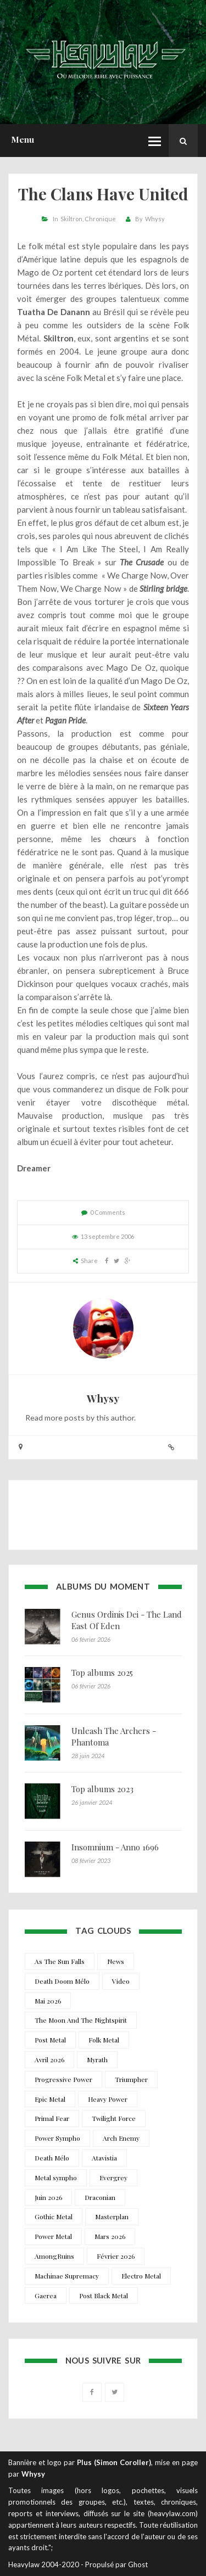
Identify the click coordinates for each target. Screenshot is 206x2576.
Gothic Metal (54, 2216)
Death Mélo (52, 2157)
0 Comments (107, 1212)
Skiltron (71, 218)
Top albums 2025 (102, 1672)
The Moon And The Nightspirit (81, 2020)
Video (121, 1981)
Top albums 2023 (102, 1788)
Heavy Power (107, 2099)
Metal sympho (56, 2177)
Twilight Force (114, 2118)
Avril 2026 (49, 2059)
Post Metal (50, 2039)
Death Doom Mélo (62, 1981)
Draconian (100, 2197)
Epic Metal (50, 2099)
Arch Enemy (121, 2138)
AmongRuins (54, 2256)
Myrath (97, 2059)
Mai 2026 (48, 2000)
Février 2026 (116, 2256)
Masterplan (112, 2216)
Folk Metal (103, 2039)
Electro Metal (141, 2275)
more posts (64, 1417)
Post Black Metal (103, 2295)
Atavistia (104, 2157)
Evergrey (113, 2177)
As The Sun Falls (60, 1961)
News (115, 1961)
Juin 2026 (48, 2197)
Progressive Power (63, 2079)
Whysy (155, 218)
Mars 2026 (109, 2236)
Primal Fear (52, 2118)
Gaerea (46, 2295)
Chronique (100, 218)
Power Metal (53, 2236)
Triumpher (131, 2079)
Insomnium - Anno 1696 (115, 1847)
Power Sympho (57, 2138)
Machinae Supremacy (67, 2275)
